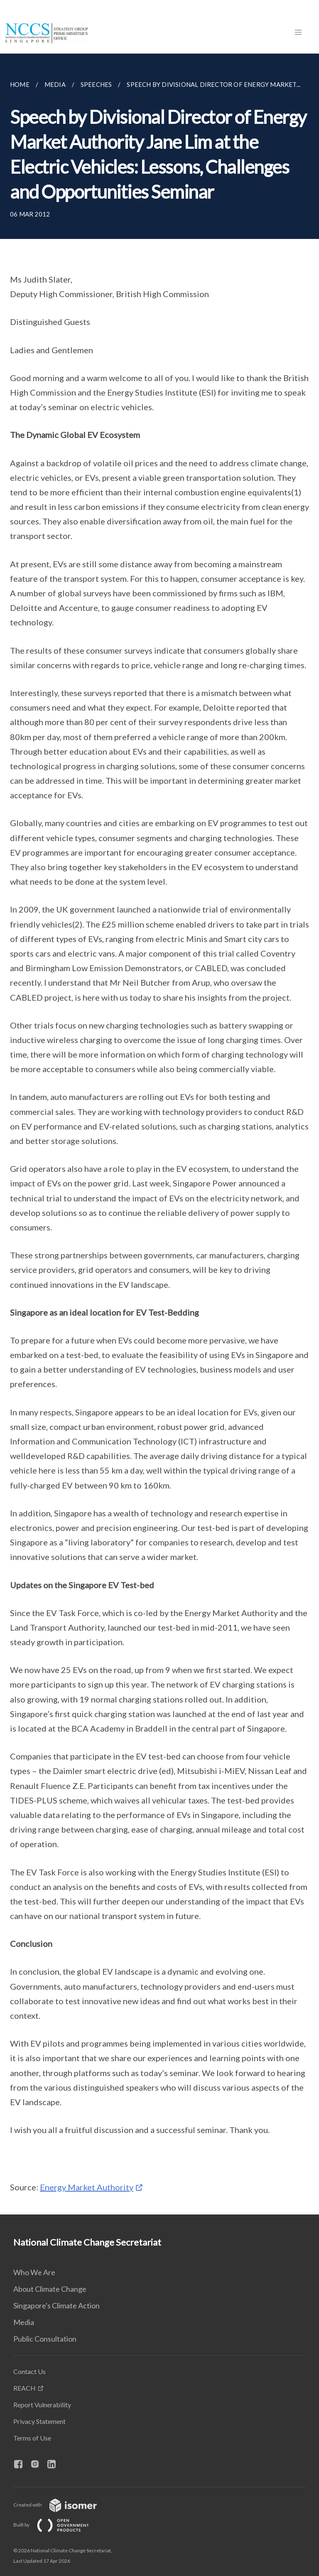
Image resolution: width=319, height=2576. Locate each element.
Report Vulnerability (42, 2405)
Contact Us (29, 2371)
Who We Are (34, 2272)
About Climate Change (49, 2288)
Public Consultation (44, 2338)
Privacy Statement (39, 2421)
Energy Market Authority (86, 2187)
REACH (24, 2388)
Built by (57, 2525)
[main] (159, 1134)
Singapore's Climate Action (56, 2305)
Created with (61, 2505)
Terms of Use (32, 2438)
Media (23, 2322)
